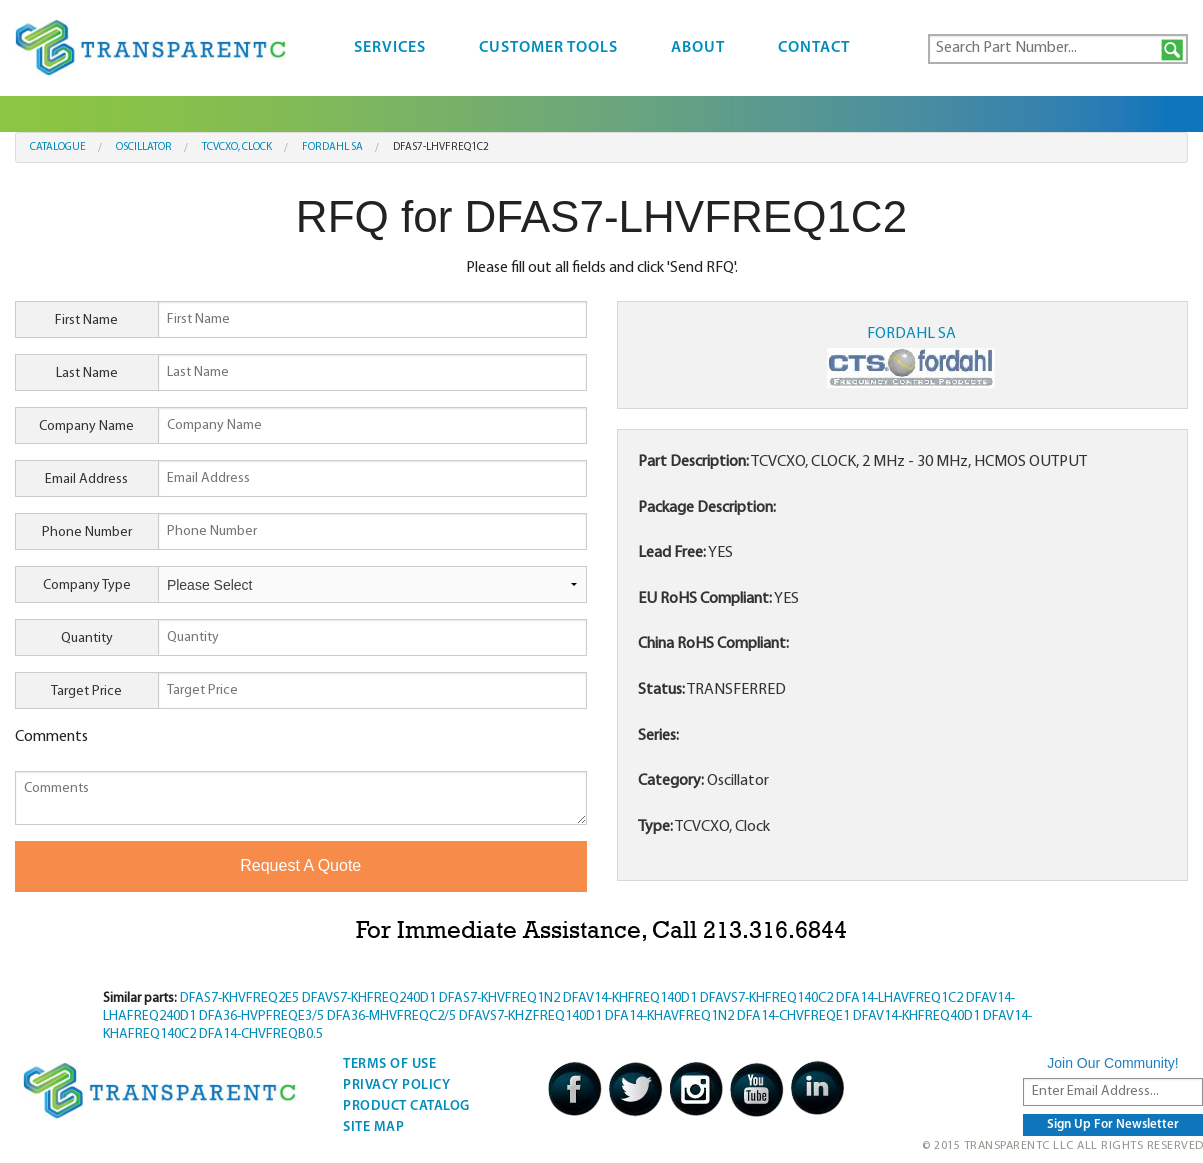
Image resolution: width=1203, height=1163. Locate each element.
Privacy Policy (396, 1085)
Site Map (373, 1127)
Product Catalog (406, 1106)
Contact (814, 48)
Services (390, 48)
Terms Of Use (389, 1064)
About (698, 48)
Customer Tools (548, 48)
